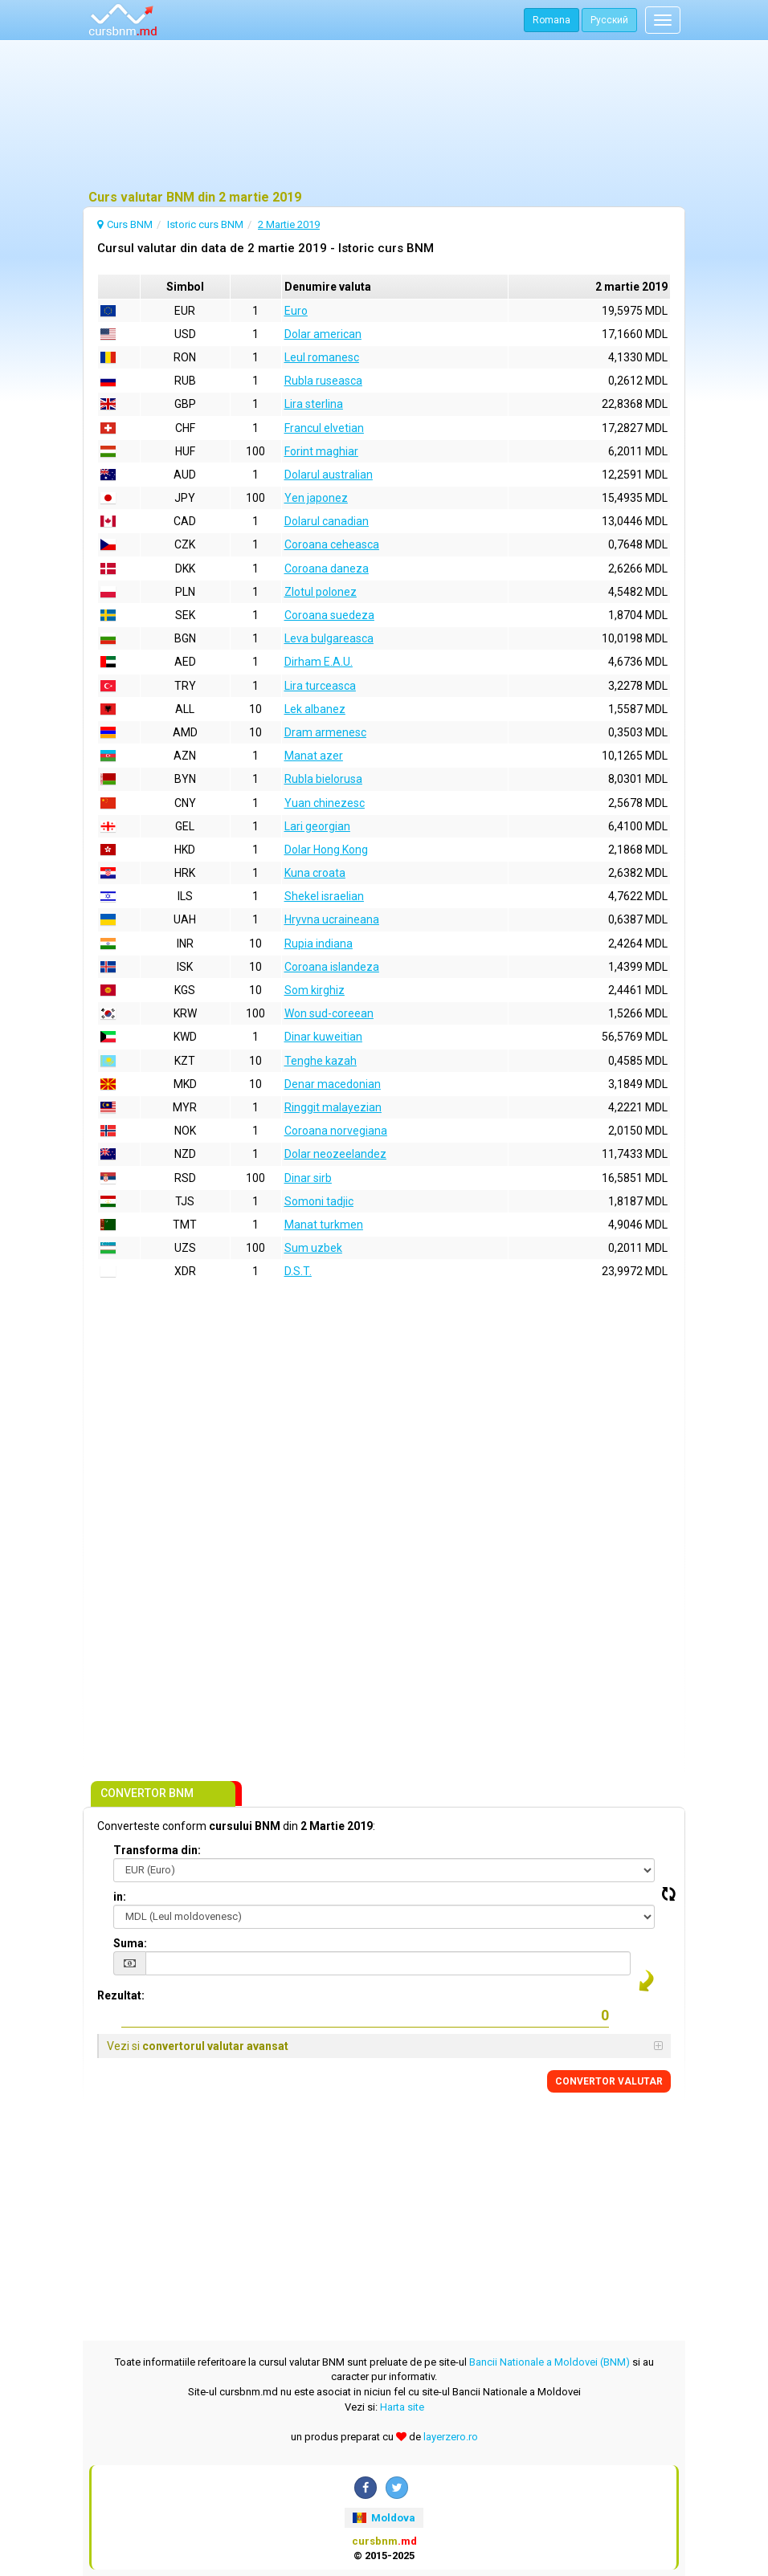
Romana (551, 20)
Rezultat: (121, 1995)
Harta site (402, 2407)
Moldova (384, 2518)
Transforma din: (157, 1850)
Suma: (130, 1943)
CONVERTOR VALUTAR (609, 2081)
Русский (609, 20)
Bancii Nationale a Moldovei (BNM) (549, 2362)
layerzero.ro (450, 2437)
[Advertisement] (384, 116)
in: (119, 1896)
